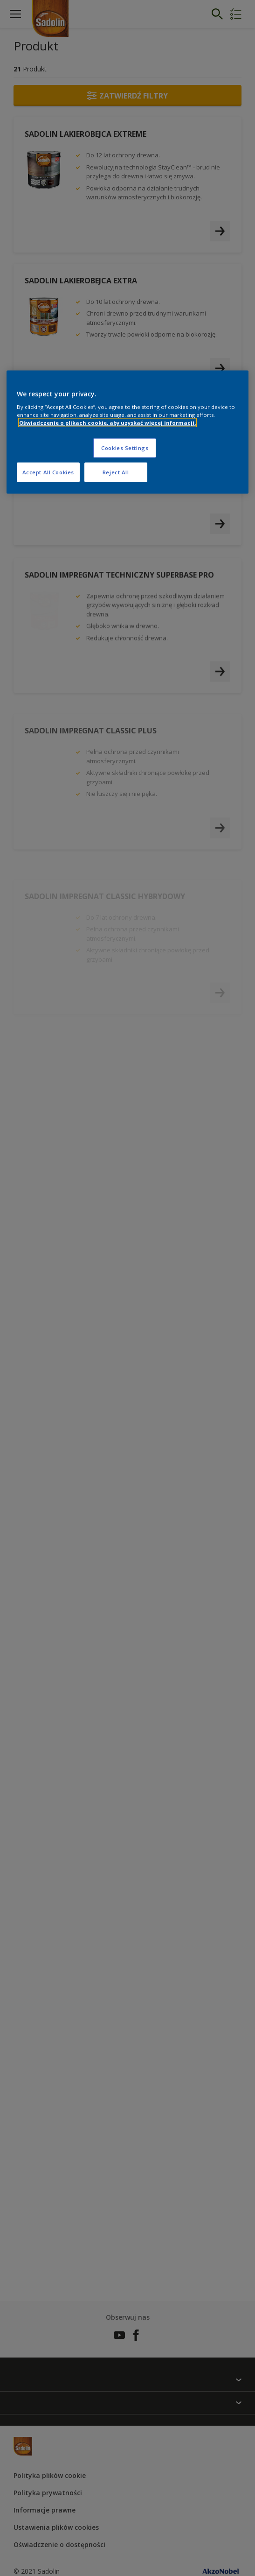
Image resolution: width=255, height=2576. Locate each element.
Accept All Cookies (48, 472)
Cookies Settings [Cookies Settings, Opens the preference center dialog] (124, 447)
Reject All (116, 472)
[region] (128, 432)
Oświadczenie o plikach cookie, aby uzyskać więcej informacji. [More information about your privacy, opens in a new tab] (107, 422)
